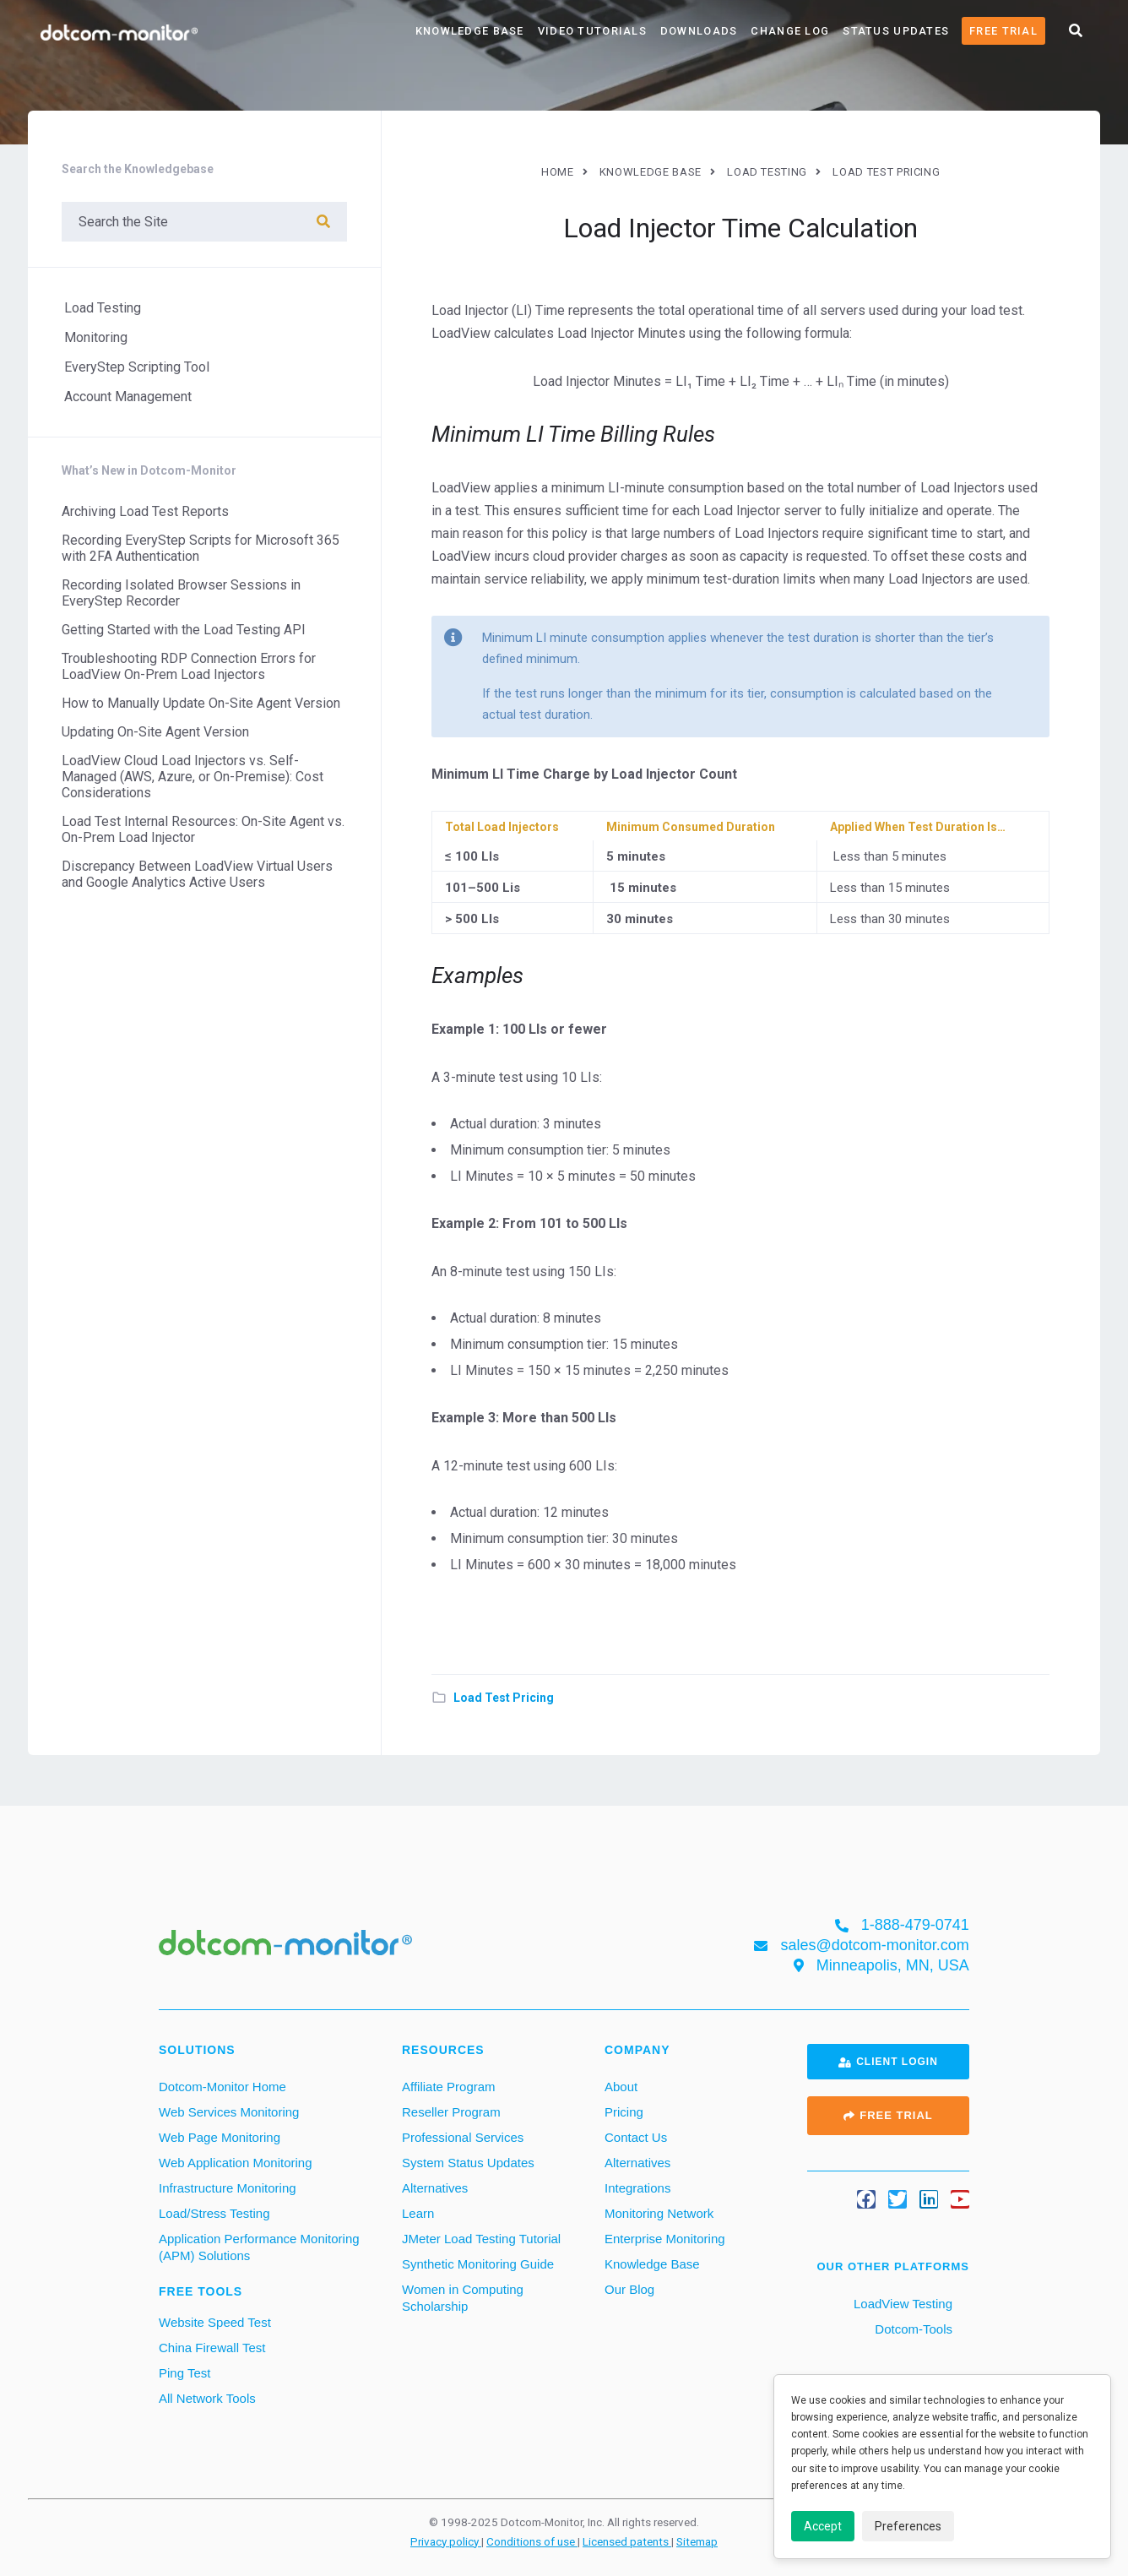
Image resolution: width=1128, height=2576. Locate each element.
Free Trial (1003, 30)
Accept (823, 2526)
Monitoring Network (659, 2213)
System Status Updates (468, 2162)
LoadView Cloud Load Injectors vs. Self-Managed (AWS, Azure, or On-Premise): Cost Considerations (192, 777)
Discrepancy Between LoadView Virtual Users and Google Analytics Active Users (197, 874)
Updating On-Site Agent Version (155, 732)
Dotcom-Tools (911, 2329)
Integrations (637, 2188)
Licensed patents (627, 2541)
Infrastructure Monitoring (227, 2188)
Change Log (790, 30)
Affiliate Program (449, 2086)
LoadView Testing (901, 2303)
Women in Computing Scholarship (462, 2297)
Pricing (624, 2112)
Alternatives (435, 2188)
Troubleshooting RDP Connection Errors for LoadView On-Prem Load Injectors (189, 666)
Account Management (128, 397)
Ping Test (184, 2373)
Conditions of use (532, 2541)
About (621, 2086)
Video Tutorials (592, 30)
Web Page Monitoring (219, 2137)
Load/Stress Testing (214, 2213)
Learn (418, 2213)
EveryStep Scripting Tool (136, 367)
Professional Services (462, 2137)
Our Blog (629, 2289)
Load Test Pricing (503, 1697)
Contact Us (636, 2137)
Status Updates (896, 30)
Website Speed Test (215, 2322)
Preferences (908, 2526)
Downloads (699, 30)
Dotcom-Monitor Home (222, 2086)
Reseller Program (451, 2112)
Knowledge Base (469, 30)
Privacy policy (445, 2541)
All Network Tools (207, 2398)
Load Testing (102, 308)
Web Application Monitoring (235, 2162)
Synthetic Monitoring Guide (478, 2264)
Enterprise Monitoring (665, 2238)
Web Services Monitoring (229, 2112)
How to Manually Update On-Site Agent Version (201, 703)
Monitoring (95, 337)
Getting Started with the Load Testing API (184, 630)
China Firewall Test (212, 2347)
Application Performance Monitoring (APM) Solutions (259, 2247)
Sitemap (697, 2541)
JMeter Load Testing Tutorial (481, 2238)
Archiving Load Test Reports (145, 511)
